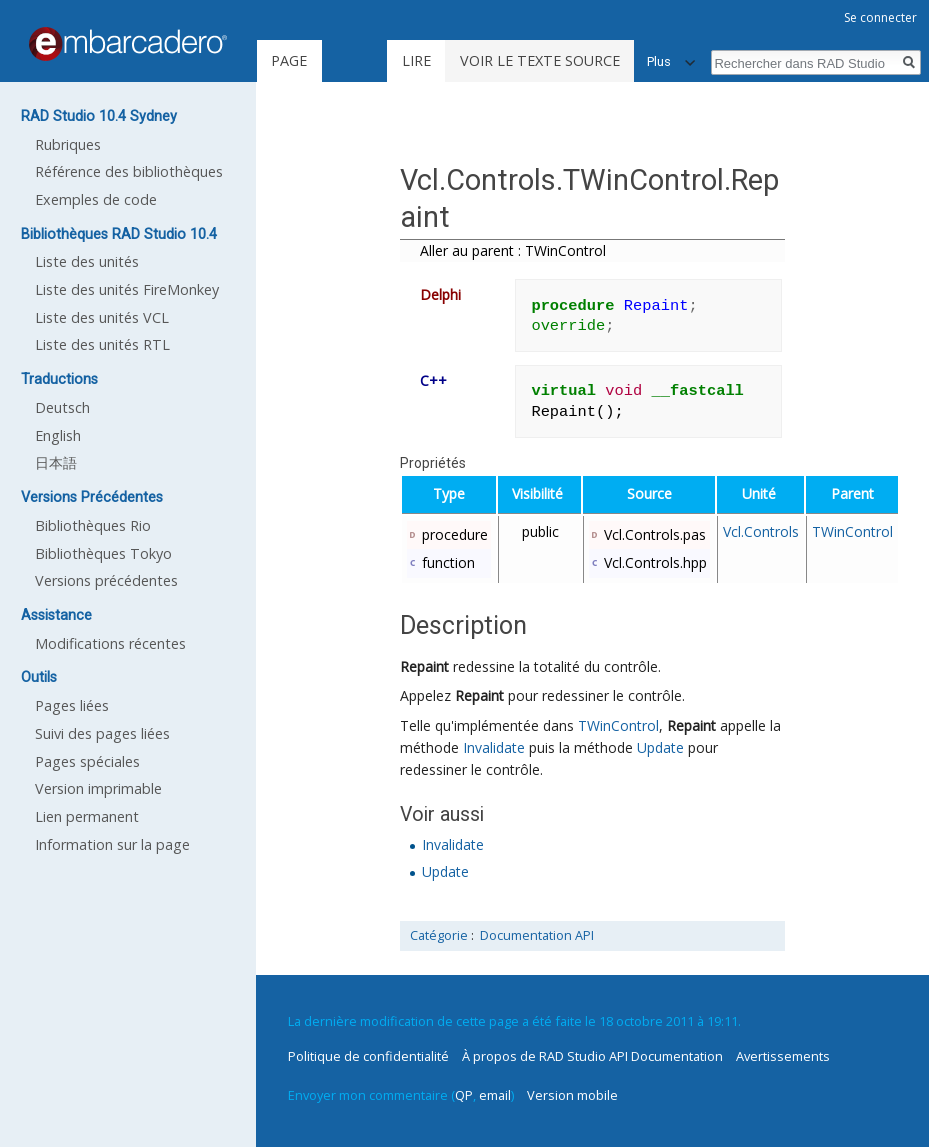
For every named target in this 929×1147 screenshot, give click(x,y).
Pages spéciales (87, 761)
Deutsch (62, 407)
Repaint (424, 666)
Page (289, 60)
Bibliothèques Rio (93, 525)
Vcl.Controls (761, 531)
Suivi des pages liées (102, 733)
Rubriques (68, 144)
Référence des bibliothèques (129, 171)
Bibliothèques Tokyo (103, 553)
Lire (416, 60)
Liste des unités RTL (102, 344)
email (495, 1095)
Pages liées (72, 705)
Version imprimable (98, 788)
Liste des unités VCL (102, 317)
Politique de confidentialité (368, 1056)
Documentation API (537, 935)
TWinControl (852, 531)
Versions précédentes (106, 580)
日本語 (56, 462)
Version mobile (572, 1095)
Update (660, 747)
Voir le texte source (540, 60)
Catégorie (439, 935)
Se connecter (880, 17)
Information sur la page (112, 844)
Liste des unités (87, 261)
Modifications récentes (110, 643)
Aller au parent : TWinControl (513, 250)
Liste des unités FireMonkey (127, 289)
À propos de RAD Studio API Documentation (592, 1056)
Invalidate (494, 747)
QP (464, 1095)
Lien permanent (87, 816)
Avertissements (783, 1056)
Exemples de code (96, 199)
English (58, 435)
